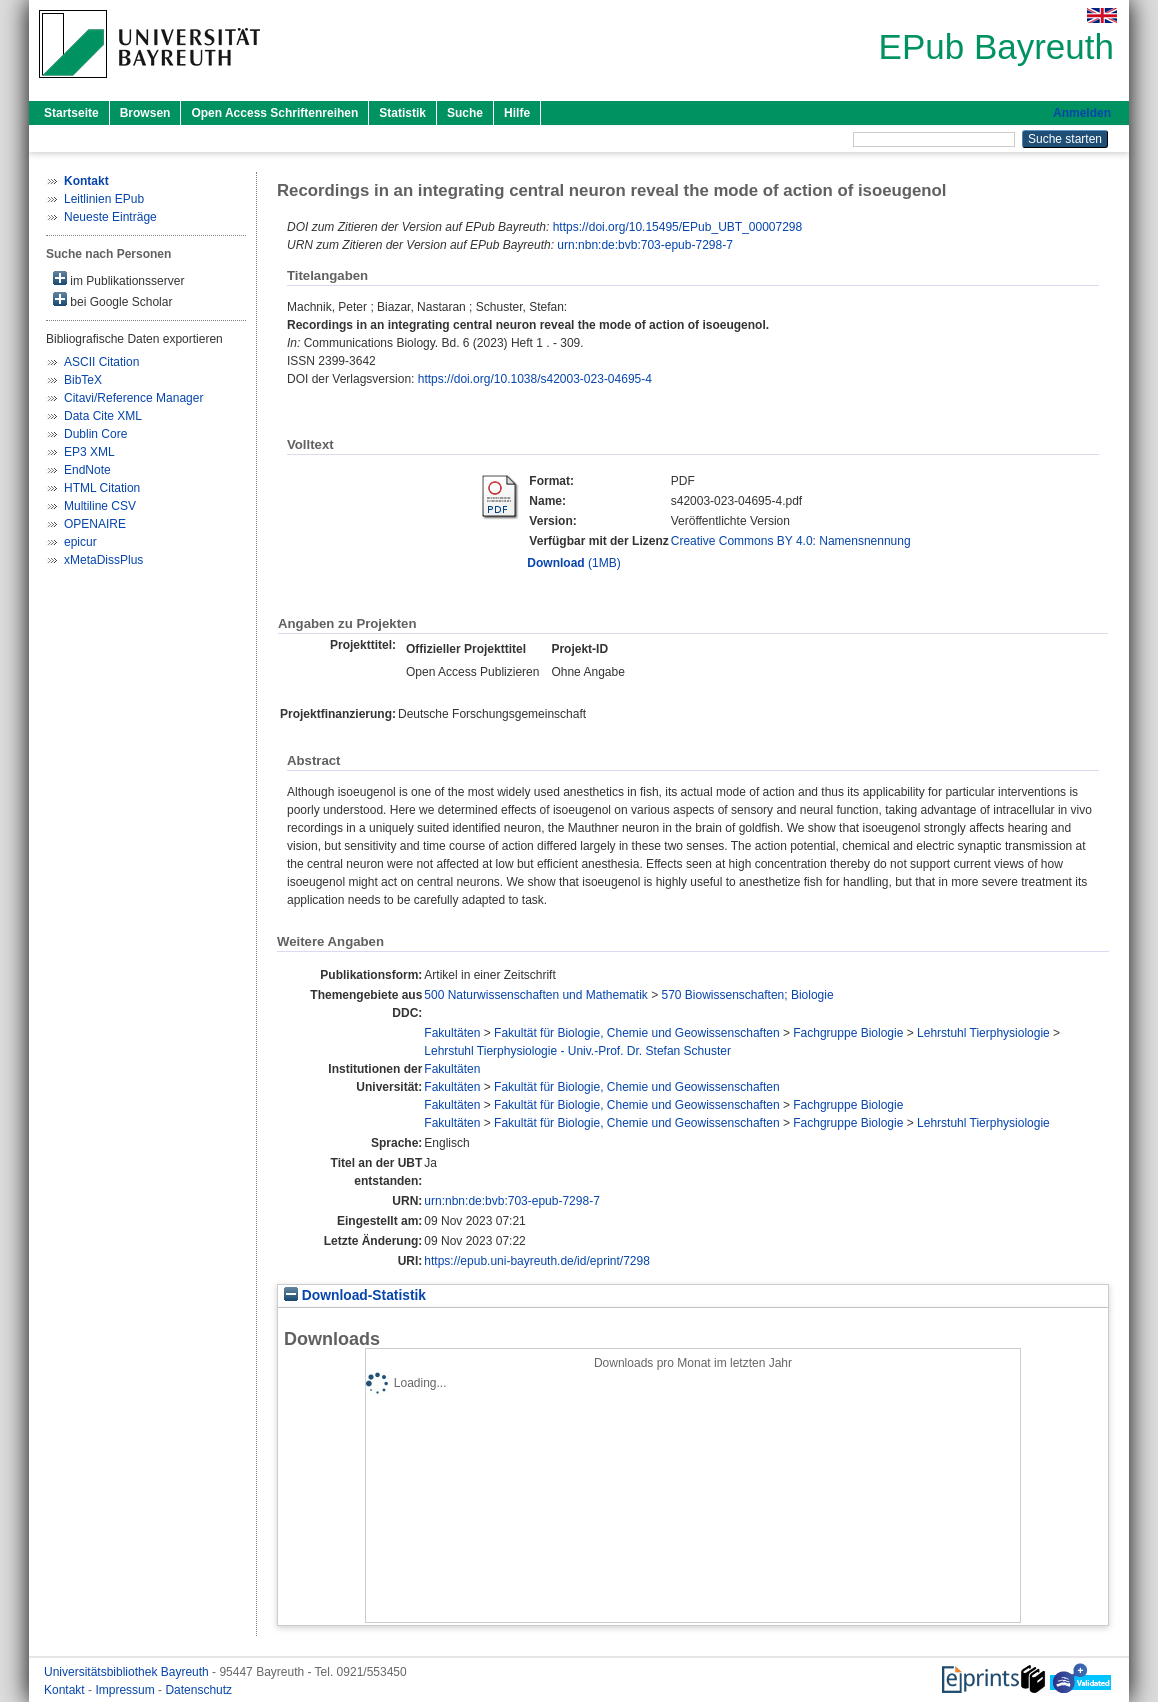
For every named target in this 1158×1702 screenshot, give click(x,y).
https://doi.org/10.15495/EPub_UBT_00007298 (678, 227)
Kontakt (66, 1690)
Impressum (126, 1690)
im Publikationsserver (118, 279)
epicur (80, 542)
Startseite (71, 113)
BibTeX (83, 380)
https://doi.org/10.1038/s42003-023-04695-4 (535, 379)
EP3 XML (89, 452)
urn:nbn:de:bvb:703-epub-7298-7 (644, 245)
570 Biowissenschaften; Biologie (747, 995)
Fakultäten (452, 1033)
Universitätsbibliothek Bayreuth (128, 1672)
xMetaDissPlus (103, 560)
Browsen (145, 113)
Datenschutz (198, 1690)
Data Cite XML (103, 416)
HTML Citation (102, 488)
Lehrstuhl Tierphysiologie (983, 1033)
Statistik (402, 113)
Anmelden (1082, 113)
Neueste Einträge (110, 217)
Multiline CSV (100, 506)
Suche (465, 113)
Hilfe (517, 113)
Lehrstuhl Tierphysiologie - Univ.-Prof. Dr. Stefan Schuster (577, 1051)
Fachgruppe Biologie (848, 1033)
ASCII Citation (101, 362)
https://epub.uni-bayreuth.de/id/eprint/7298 (537, 1261)
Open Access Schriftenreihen (274, 113)
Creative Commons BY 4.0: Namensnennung (791, 541)
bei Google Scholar (112, 300)
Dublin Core (95, 434)
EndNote (87, 470)
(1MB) (573, 563)
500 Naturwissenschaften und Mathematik (535, 995)
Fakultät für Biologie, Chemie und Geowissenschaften (637, 1033)
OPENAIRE (95, 524)
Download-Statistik (355, 1295)
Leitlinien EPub (104, 199)
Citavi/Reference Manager (133, 398)
